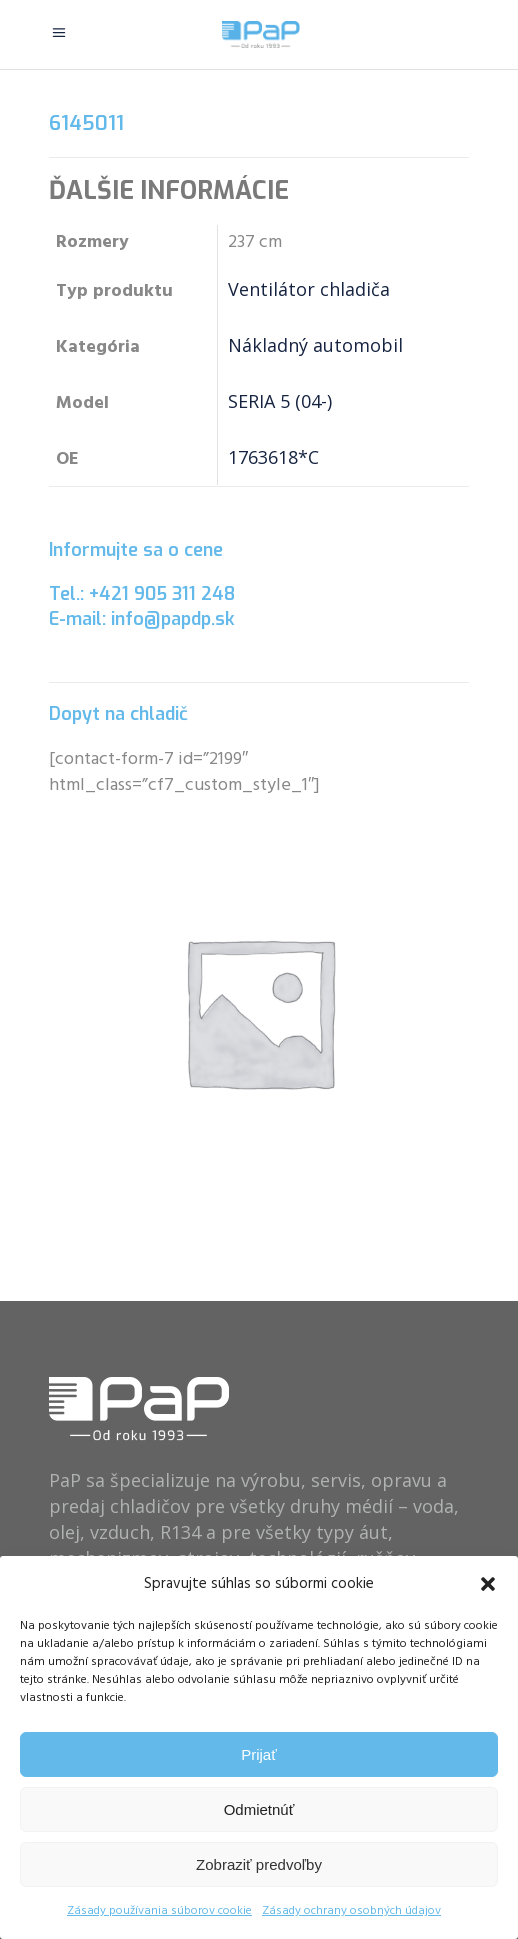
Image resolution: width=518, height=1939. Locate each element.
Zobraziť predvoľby (259, 1864)
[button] (488, 1584)
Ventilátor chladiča (309, 289)
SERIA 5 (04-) (280, 401)
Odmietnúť (259, 1809)
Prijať (259, 1754)
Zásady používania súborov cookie (159, 1911)
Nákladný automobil (315, 345)
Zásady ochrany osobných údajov (351, 1911)
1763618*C (273, 457)
